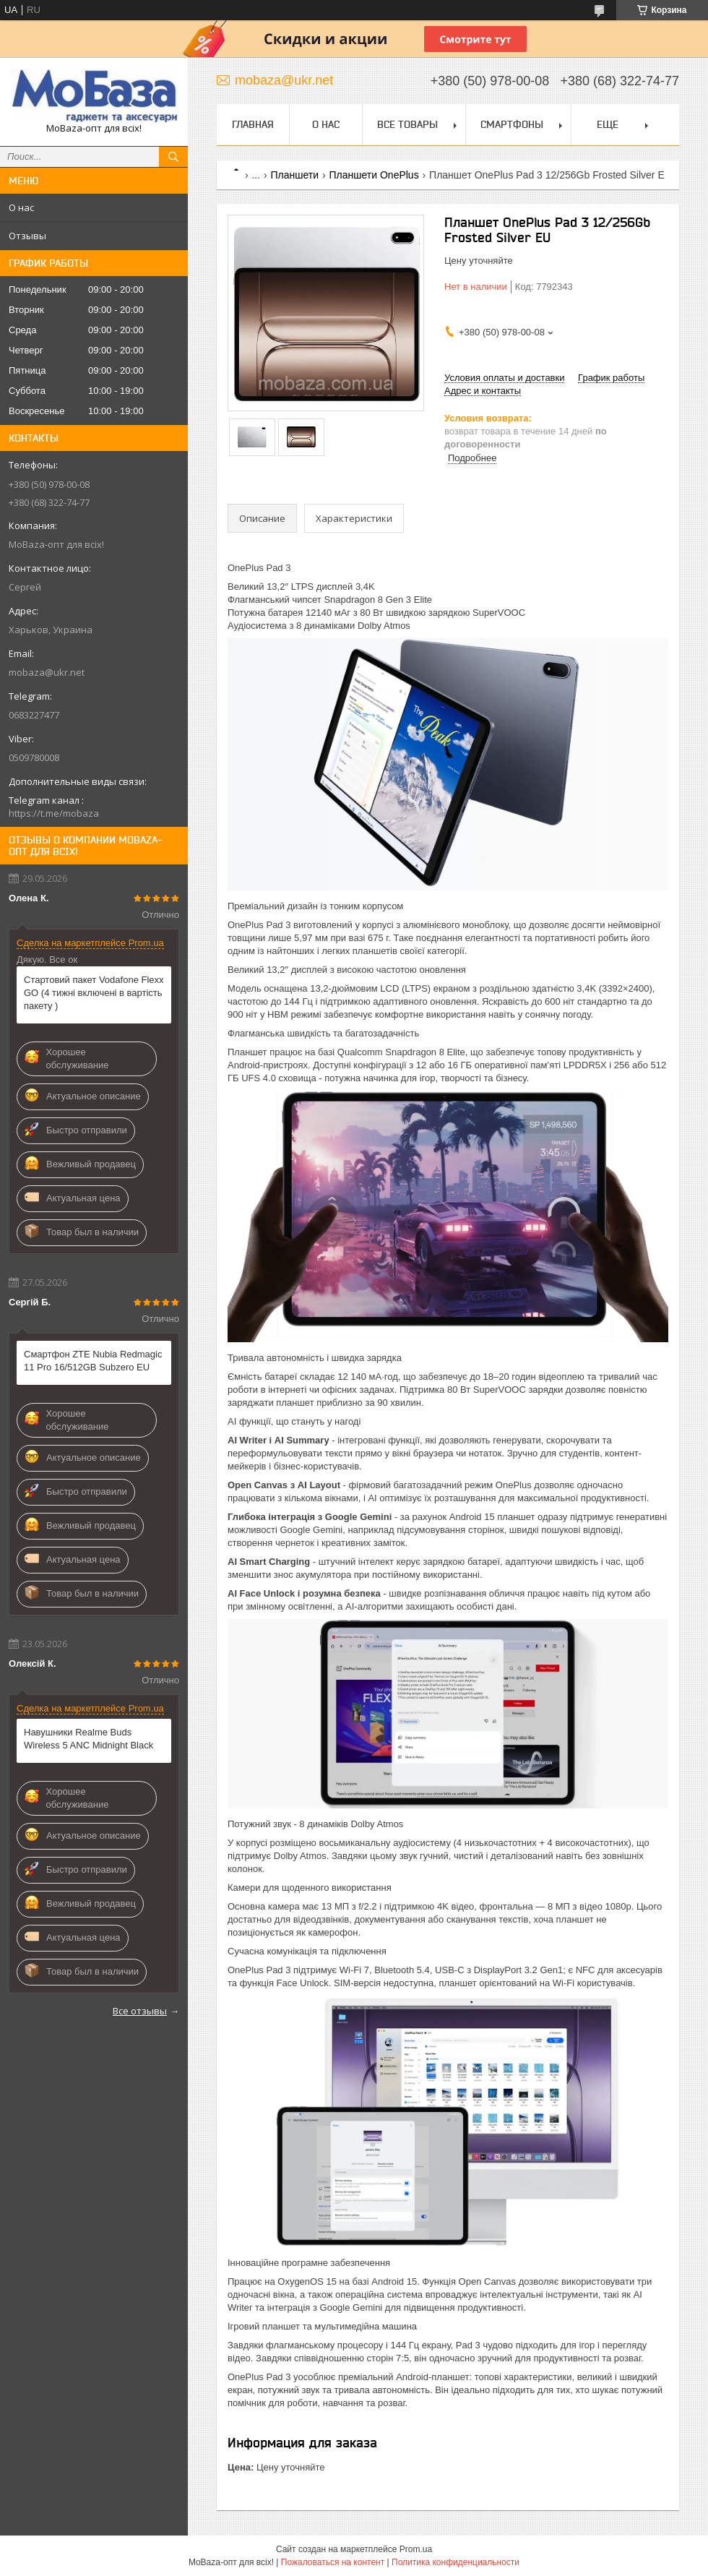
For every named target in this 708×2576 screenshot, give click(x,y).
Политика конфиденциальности (455, 2562)
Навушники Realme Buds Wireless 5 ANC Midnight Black (88, 1739)
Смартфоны (511, 124)
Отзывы (27, 235)
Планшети (295, 175)
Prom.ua (416, 2549)
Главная (253, 124)
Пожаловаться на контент (332, 2562)
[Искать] (173, 157)
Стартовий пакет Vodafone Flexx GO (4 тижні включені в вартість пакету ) (94, 992)
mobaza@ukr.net (47, 672)
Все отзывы (140, 2010)
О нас (21, 207)
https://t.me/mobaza (54, 813)
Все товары (407, 124)
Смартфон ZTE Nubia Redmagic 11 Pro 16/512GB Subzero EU (93, 1361)
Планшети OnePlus (374, 175)
